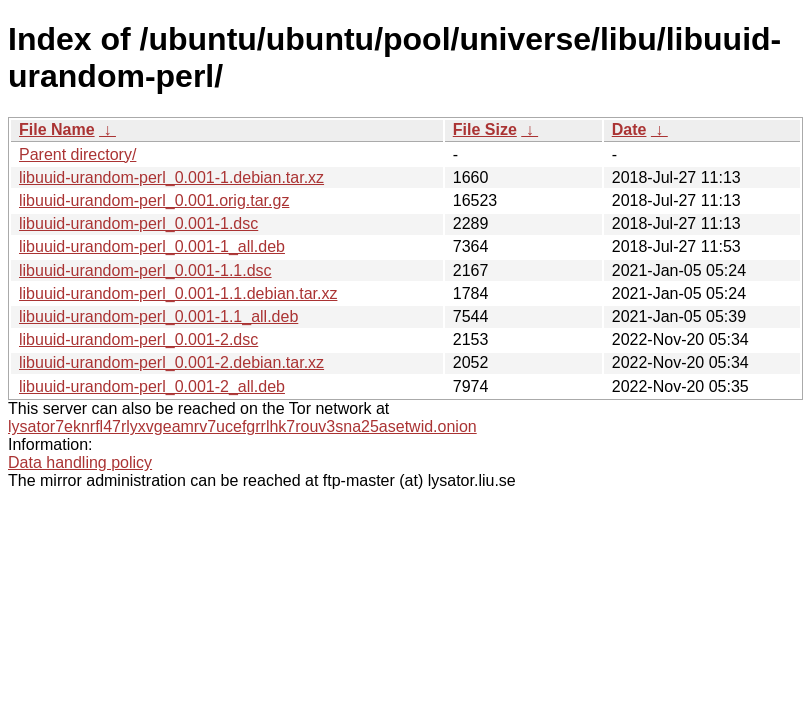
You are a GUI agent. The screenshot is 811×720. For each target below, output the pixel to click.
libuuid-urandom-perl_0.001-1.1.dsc (145, 270)
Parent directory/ (77, 154)
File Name (57, 129)
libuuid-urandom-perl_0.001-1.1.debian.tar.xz (178, 293)
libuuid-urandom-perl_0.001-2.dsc (138, 339)
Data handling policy (80, 462)
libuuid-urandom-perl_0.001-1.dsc (138, 223)
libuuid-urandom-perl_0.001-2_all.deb (152, 386)
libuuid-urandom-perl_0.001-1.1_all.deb (158, 316)
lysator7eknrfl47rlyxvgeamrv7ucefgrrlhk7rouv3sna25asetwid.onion (242, 426)
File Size (485, 129)
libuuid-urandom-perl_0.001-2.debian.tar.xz (171, 362)
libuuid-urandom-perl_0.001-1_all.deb (152, 246)
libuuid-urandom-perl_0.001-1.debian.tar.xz (171, 177)
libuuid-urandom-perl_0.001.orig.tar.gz (154, 200)
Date (629, 129)
